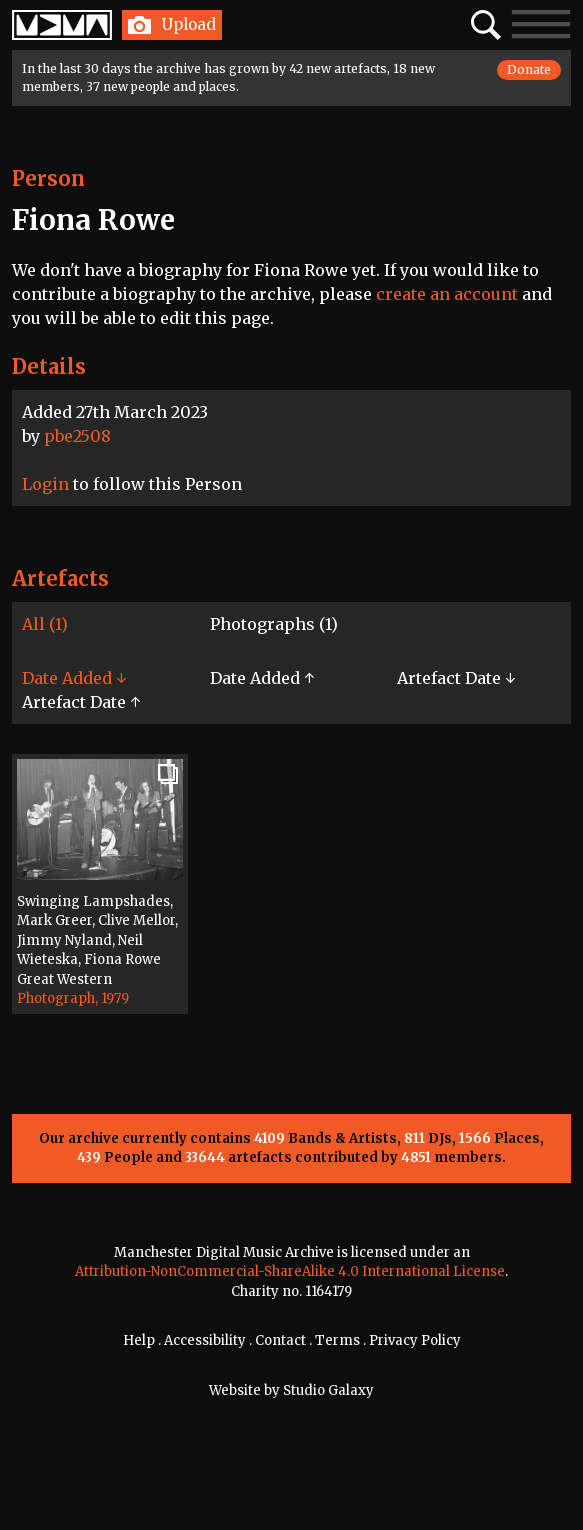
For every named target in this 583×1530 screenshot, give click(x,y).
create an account (447, 294)
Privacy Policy (415, 1340)
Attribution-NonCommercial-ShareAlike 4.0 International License (290, 1271)
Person (48, 178)
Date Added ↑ (262, 678)
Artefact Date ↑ (81, 702)
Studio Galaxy (328, 1390)
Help (139, 1340)
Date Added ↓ (74, 678)
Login (45, 484)
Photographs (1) (274, 624)
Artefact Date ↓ (456, 678)
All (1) (45, 624)
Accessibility (205, 1340)
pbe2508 (77, 436)
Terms (337, 1340)
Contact (280, 1340)
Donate (529, 69)
